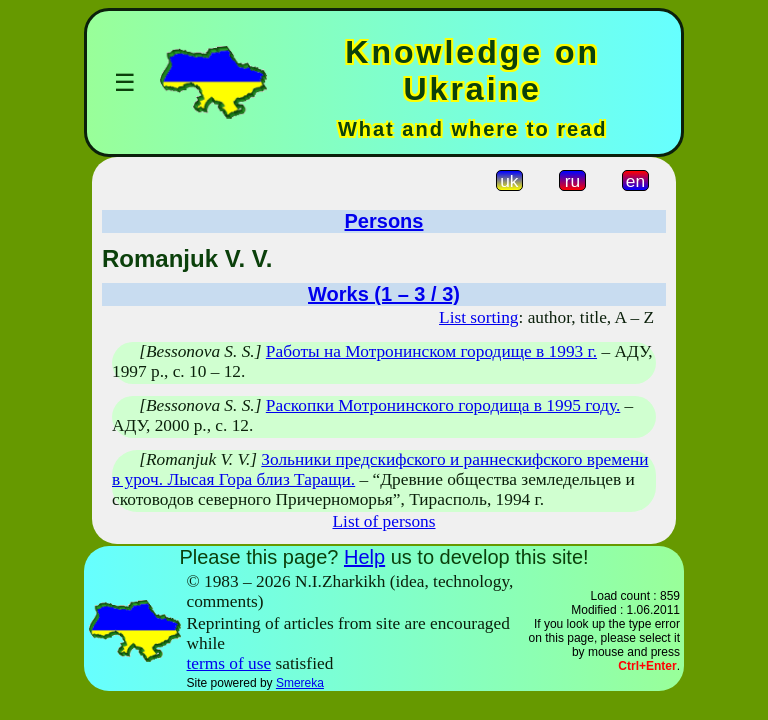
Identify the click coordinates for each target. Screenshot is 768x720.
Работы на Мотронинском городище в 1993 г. (431, 351)
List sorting (478, 317)
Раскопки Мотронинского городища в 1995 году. (443, 405)
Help (364, 557)
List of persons (384, 521)
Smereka (300, 683)
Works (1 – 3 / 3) (384, 294)
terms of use (229, 663)
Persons (384, 221)
